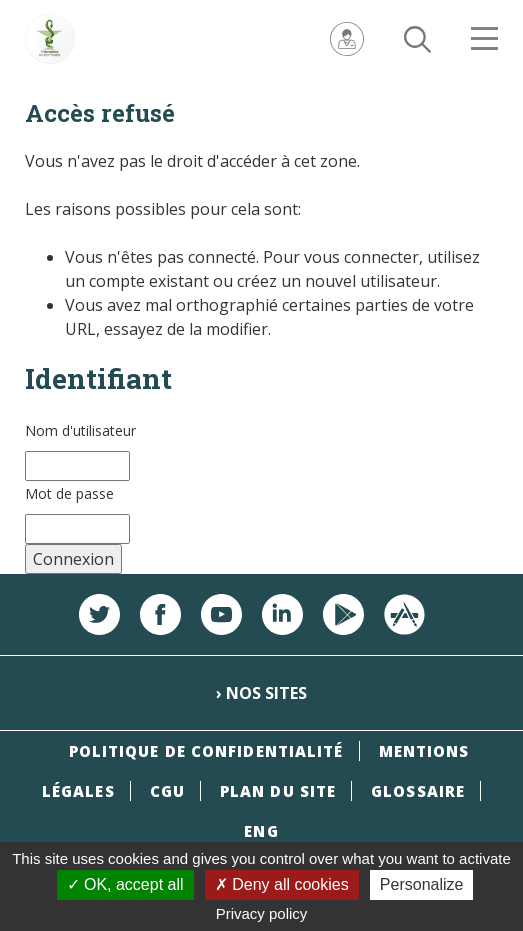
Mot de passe (69, 493)
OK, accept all (125, 884)
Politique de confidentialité (206, 751)
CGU (167, 791)
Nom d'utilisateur (80, 430)
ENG (261, 831)
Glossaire (418, 791)
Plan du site (278, 791)
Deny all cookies (282, 884)
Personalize (422, 884)
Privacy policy (262, 913)
